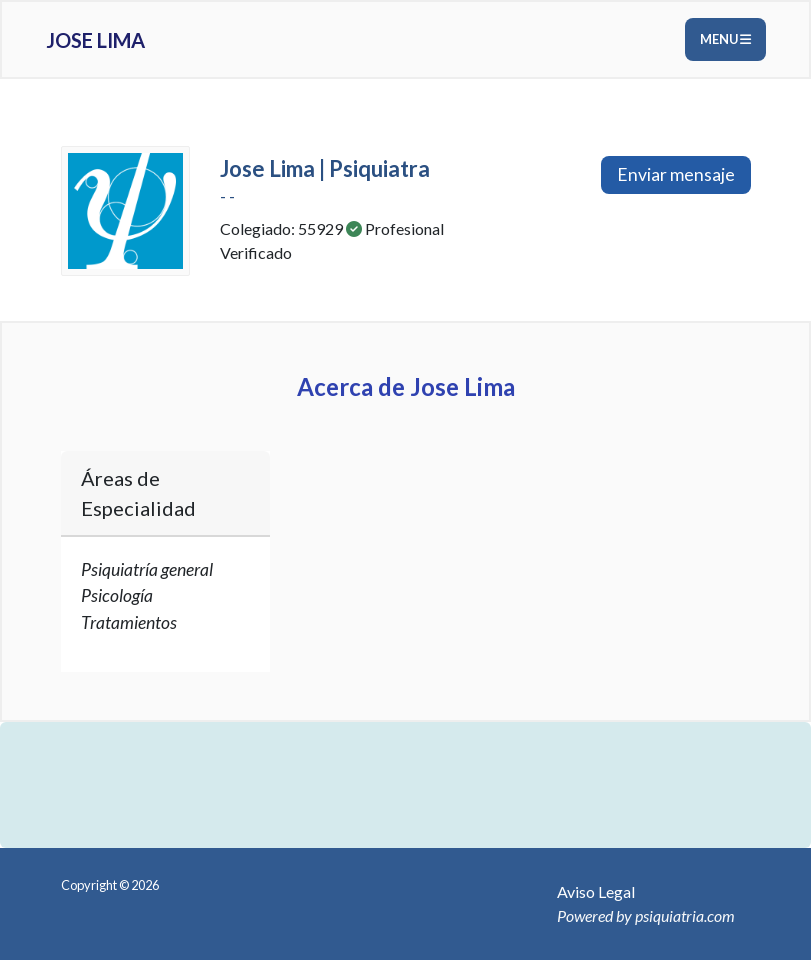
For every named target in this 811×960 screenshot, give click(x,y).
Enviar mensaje (676, 174)
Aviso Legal (596, 891)
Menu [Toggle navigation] (725, 39)
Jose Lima (95, 40)
